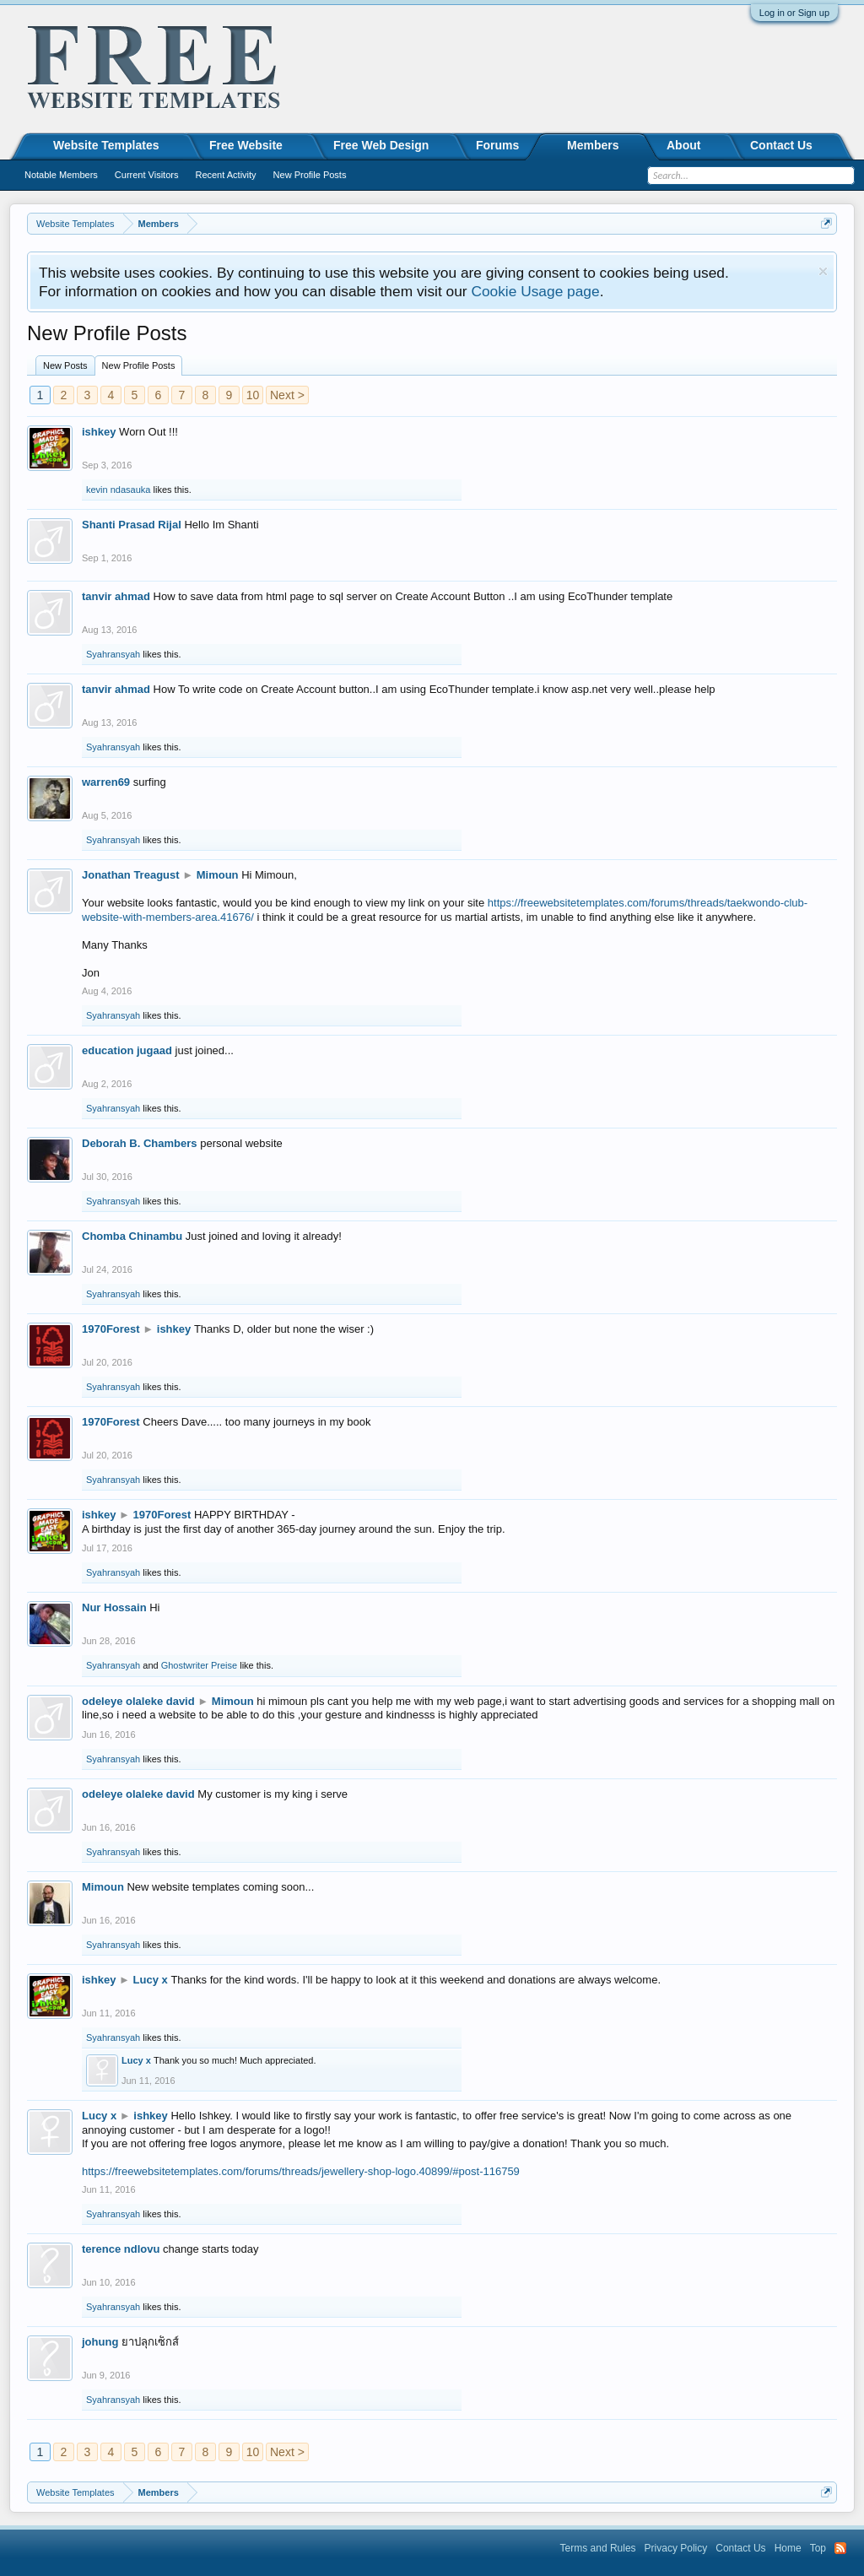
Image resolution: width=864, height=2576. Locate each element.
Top (818, 2548)
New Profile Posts (139, 365)
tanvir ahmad (116, 596)
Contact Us (781, 145)
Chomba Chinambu (132, 1236)
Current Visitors (147, 175)
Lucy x (150, 1979)
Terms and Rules (598, 2548)
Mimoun (218, 875)
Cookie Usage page (535, 291)
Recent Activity (225, 175)
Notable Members (61, 175)
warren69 (106, 782)
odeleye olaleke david (138, 1701)
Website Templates (106, 145)
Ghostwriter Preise (199, 1665)
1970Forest (111, 1329)
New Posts (65, 365)
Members (592, 145)
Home (788, 2548)
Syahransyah (113, 654)
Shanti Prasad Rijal (131, 524)
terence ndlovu (120, 2249)
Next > (287, 395)
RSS (840, 2548)
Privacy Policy (676, 2548)
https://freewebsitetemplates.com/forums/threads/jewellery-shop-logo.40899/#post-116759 (301, 2171)
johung (100, 2341)
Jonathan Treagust (131, 875)
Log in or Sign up (794, 13)
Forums (497, 145)
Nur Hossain (114, 1607)
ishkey (99, 431)
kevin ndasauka (118, 489)
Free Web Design (381, 145)
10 (253, 395)
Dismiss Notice (823, 271)
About (683, 145)
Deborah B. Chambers (139, 1143)
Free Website (246, 145)
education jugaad (127, 1050)
